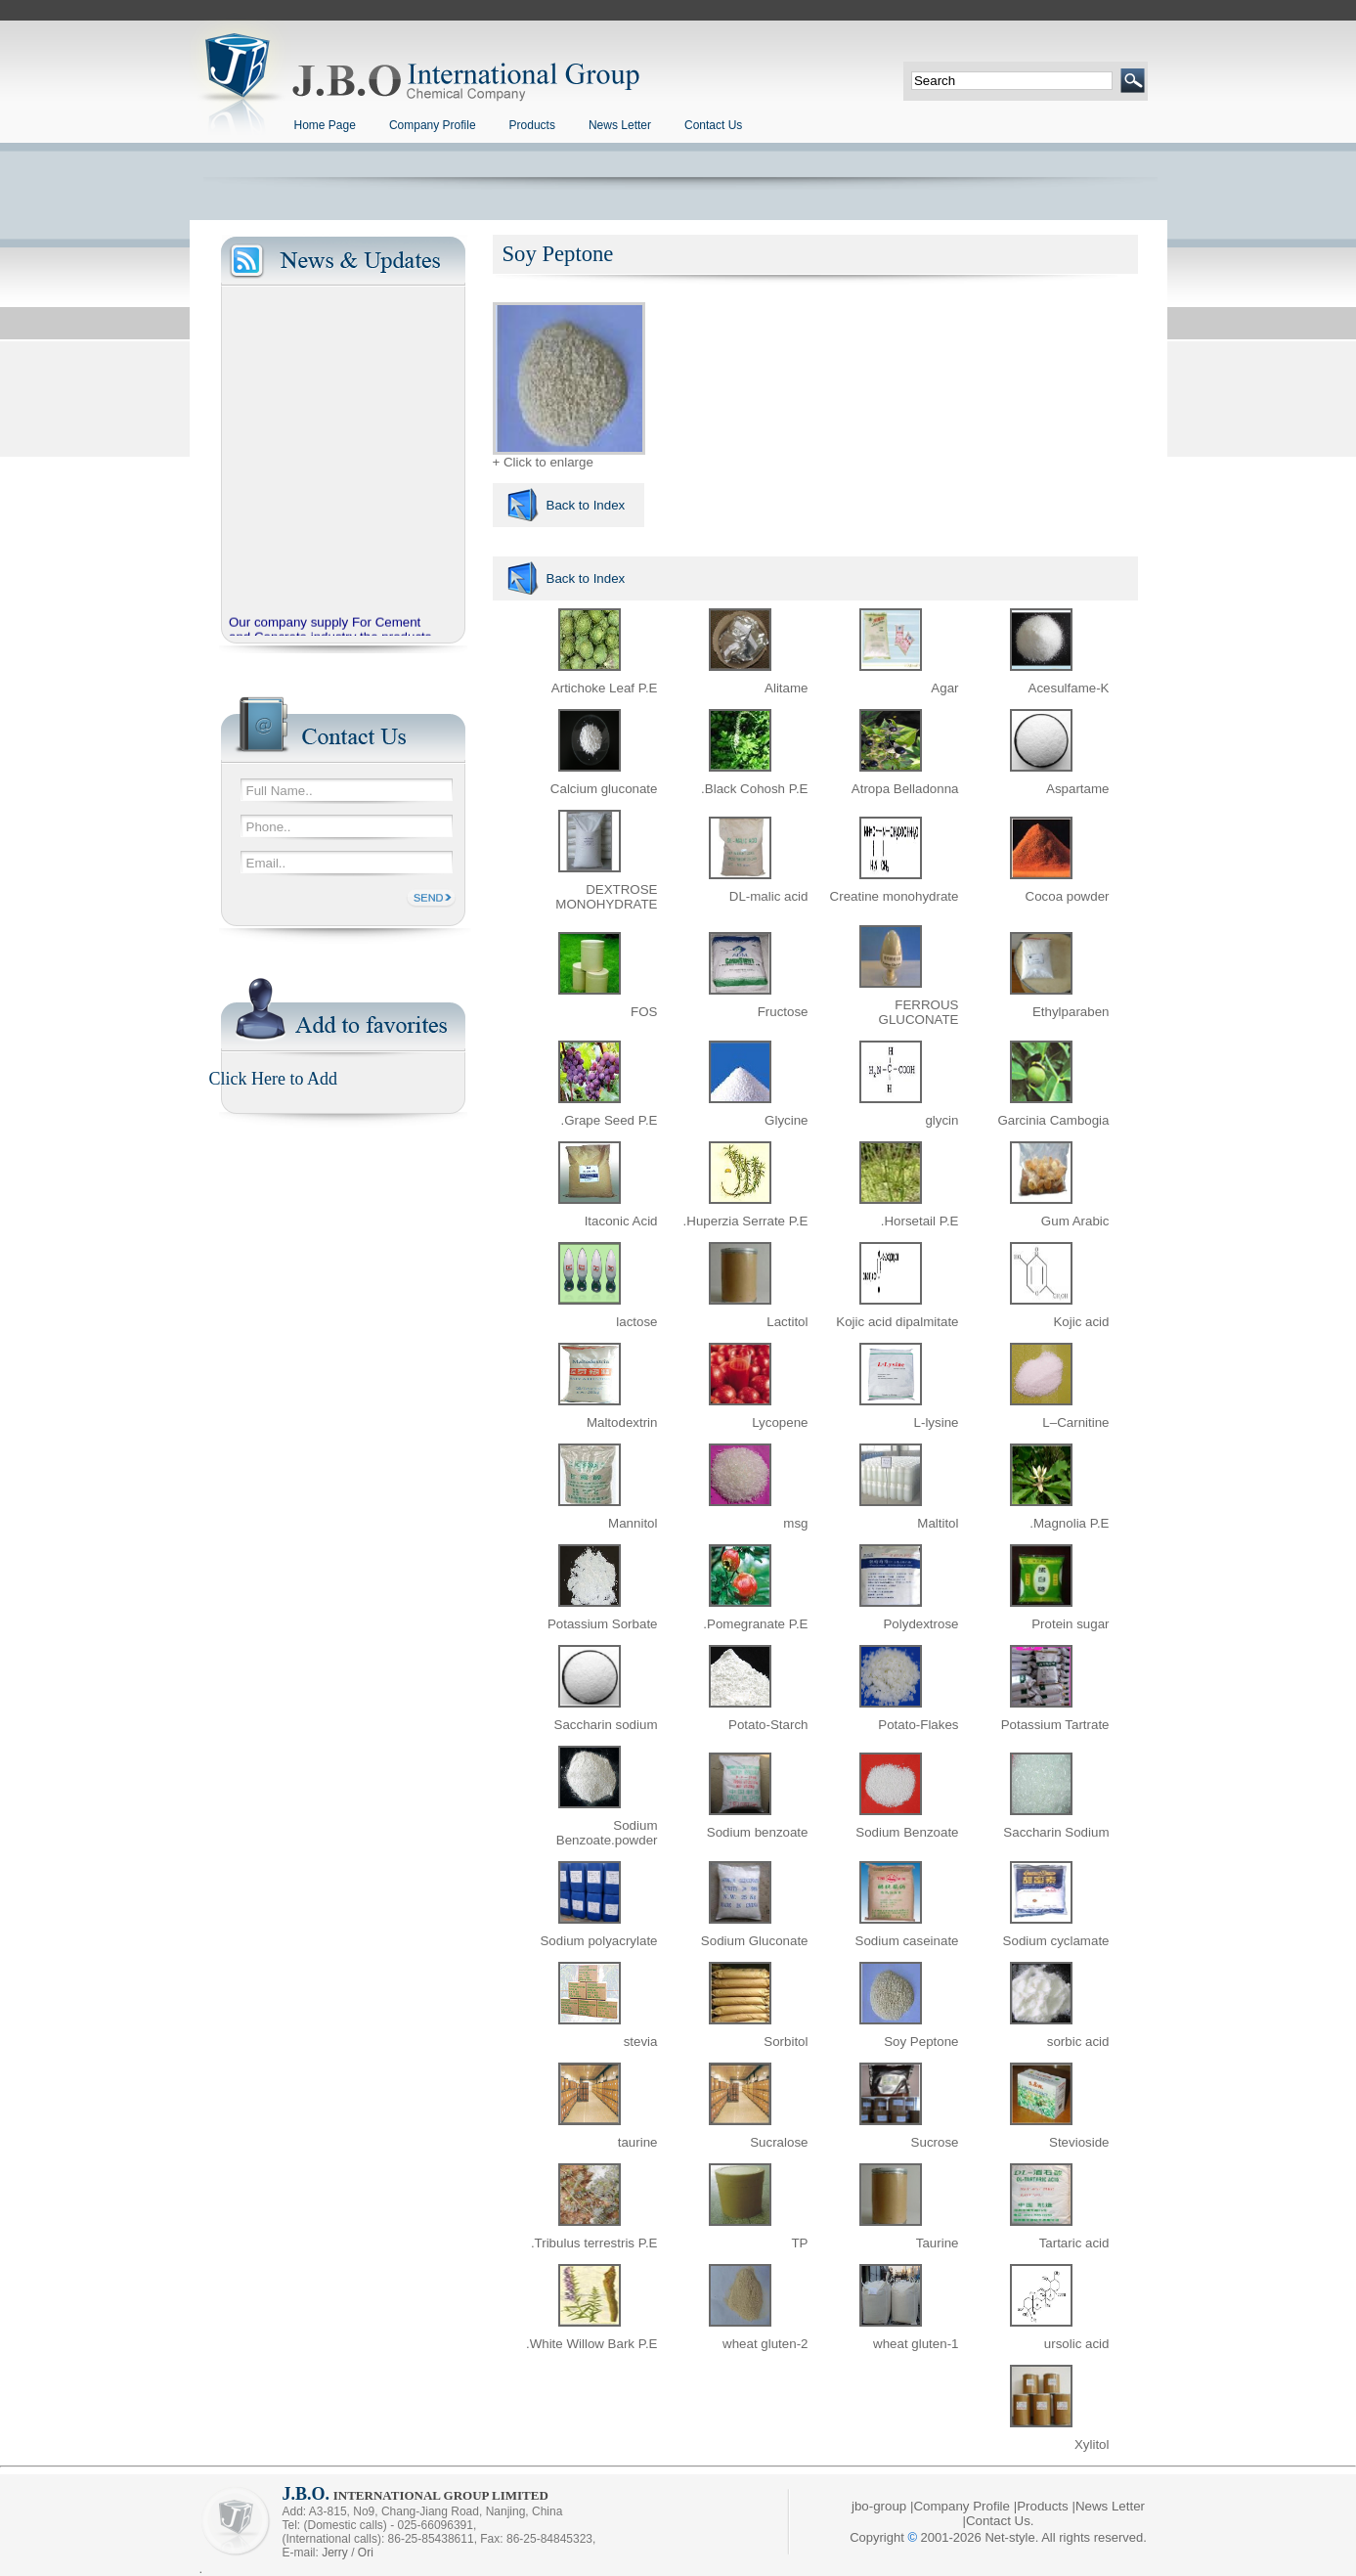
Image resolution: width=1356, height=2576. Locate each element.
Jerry (335, 2552)
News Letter (620, 125)
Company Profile (432, 125)
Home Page (325, 125)
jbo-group (879, 2506)
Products (532, 125)
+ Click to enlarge (569, 456)
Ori (365, 2552)
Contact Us (713, 125)
